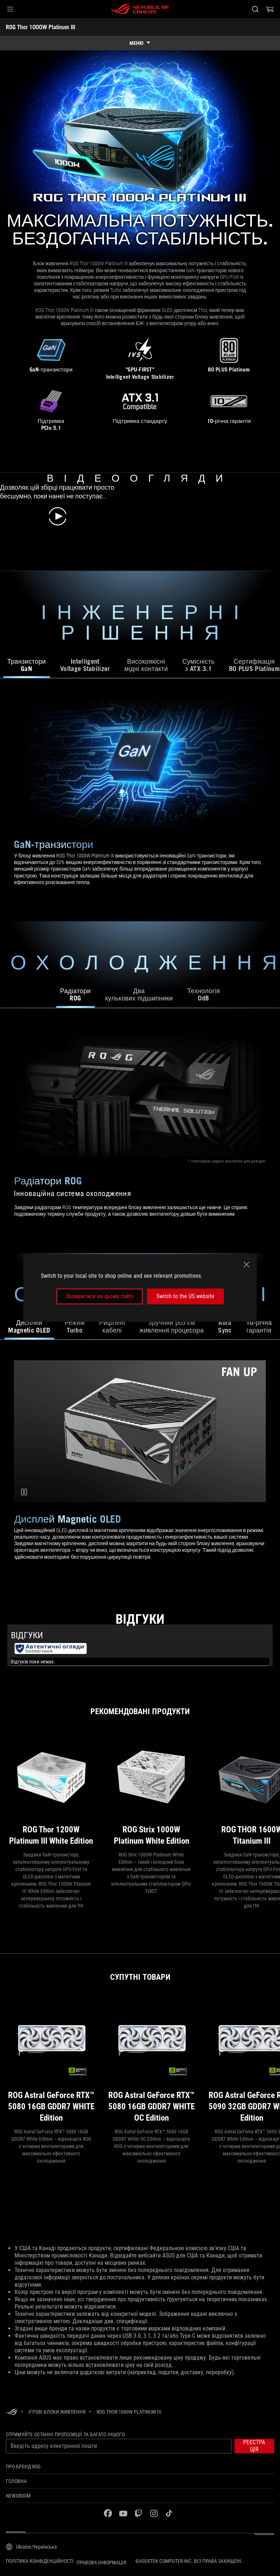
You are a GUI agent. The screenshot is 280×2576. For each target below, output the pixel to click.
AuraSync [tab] (225, 1326)
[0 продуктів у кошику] (269, 9)
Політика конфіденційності (40, 2561)
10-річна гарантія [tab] (259, 1326)
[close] (246, 1264)
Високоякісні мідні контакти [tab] (146, 664)
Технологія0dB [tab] (203, 994)
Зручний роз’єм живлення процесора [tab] (171, 1326)
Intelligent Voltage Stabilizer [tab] (85, 664)
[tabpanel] (140, 799)
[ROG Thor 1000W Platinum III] (129, 2412)
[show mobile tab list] (140, 43)
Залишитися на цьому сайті (99, 1296)
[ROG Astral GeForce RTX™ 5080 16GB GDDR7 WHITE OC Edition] (151, 2062)
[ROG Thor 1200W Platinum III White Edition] (51, 1791)
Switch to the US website (185, 1296)
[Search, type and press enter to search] (255, 9)
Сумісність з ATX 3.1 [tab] (198, 664)
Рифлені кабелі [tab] (112, 1326)
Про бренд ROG (23, 2466)
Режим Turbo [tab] (75, 1326)
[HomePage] (12, 2412)
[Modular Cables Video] (140, 1431)
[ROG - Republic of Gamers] (140, 9)
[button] (10, 9)
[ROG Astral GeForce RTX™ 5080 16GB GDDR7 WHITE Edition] (51, 2062)
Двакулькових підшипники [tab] (139, 994)
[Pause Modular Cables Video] (24, 1492)
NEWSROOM (18, 2496)
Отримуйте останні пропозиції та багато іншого (65, 2434)
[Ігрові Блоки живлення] (57, 2412)
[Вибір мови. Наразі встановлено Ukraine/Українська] (31, 2546)
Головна (16, 2481)
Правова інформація (102, 2562)
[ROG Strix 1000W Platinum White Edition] (151, 1791)
